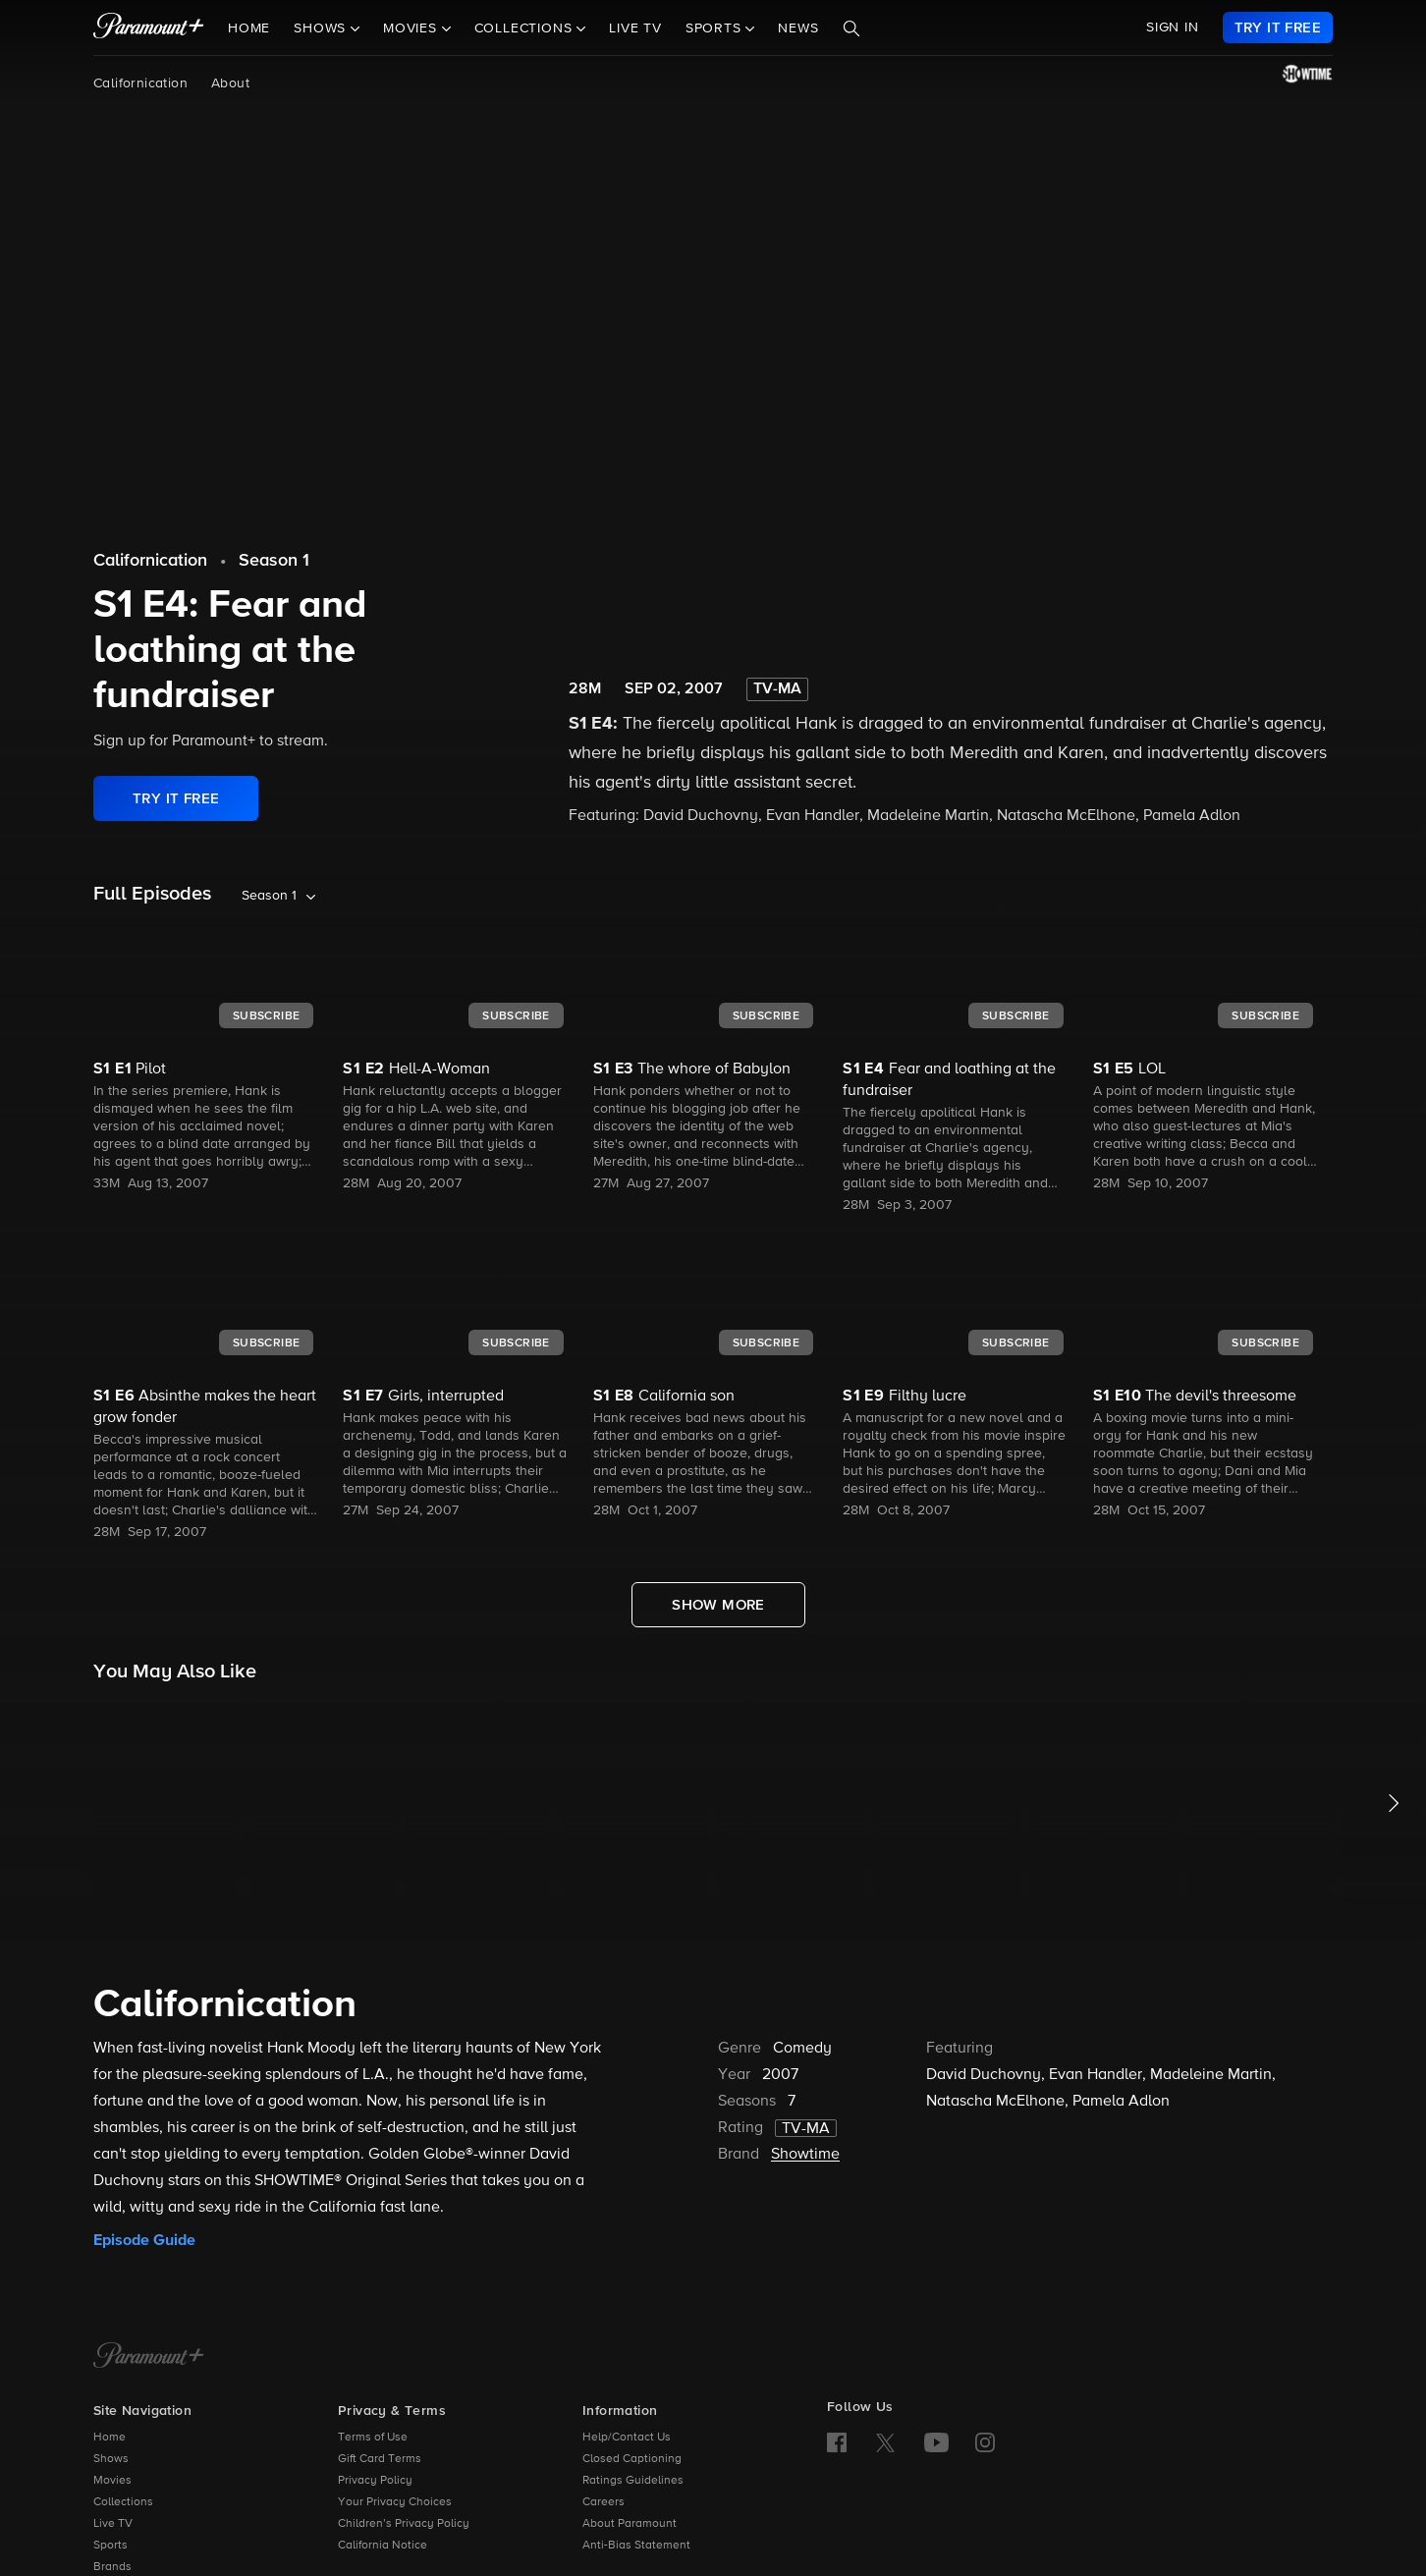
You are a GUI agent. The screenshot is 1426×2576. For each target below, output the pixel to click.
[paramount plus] (148, 27)
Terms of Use (373, 2437)
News (798, 28)
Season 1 (274, 561)
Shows (111, 2459)
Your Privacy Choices (395, 2502)
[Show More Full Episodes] (718, 1604)
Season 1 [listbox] (269, 896)
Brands (112, 2567)
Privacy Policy (375, 2481)
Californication (140, 83)
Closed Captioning (632, 2459)
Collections (123, 2502)
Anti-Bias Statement (636, 2545)
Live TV (635, 28)
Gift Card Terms (379, 2459)
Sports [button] (716, 28)
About (230, 83)
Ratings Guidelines (633, 2481)
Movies (112, 2481)
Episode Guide (144, 2240)
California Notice (382, 2545)
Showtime (805, 2155)
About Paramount (629, 2524)
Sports (110, 2545)
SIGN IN (1172, 27)
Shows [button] (322, 28)
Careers (603, 2502)
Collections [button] (525, 28)
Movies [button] (412, 28)
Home (249, 28)
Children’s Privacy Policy (403, 2524)
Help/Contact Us (626, 2437)
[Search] (851, 28)
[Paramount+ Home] (148, 2357)
